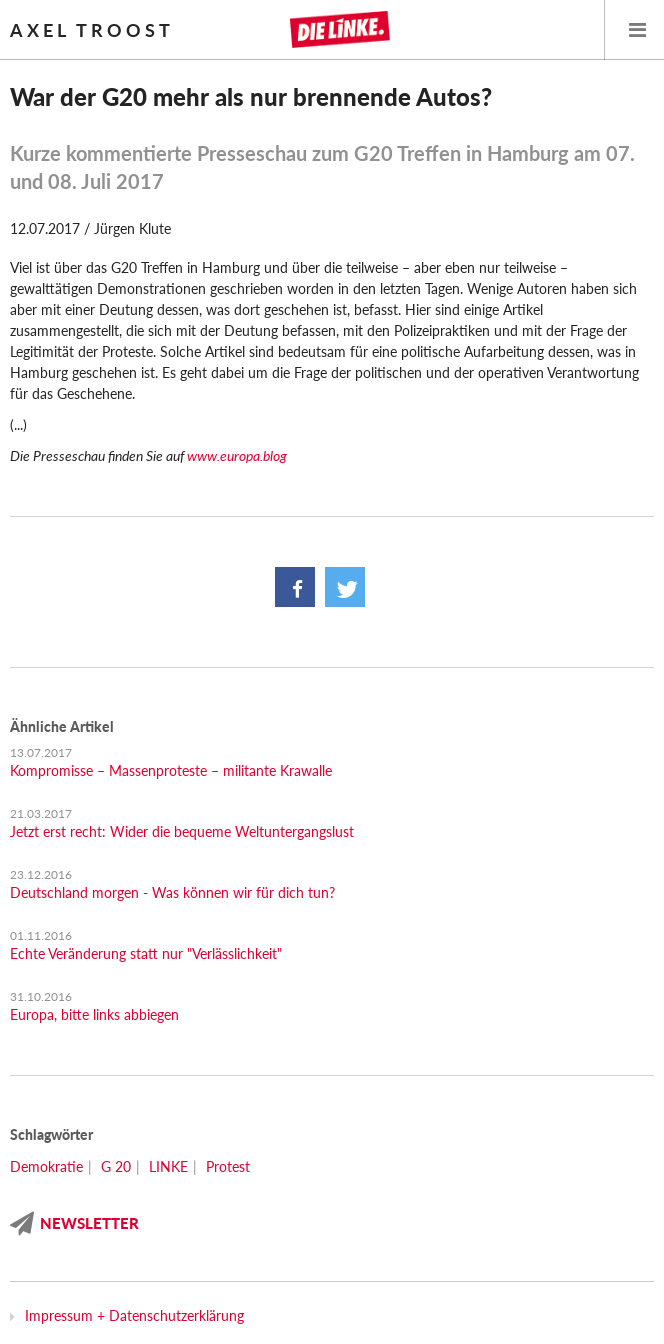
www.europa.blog (237, 455)
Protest (228, 1166)
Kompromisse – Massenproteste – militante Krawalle (171, 770)
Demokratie (46, 1166)
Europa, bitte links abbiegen (94, 1014)
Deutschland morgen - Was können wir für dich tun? (172, 892)
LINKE (168, 1166)
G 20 (116, 1166)
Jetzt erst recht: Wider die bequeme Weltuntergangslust (182, 831)
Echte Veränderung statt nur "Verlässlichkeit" (146, 953)
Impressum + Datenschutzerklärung (134, 1315)
